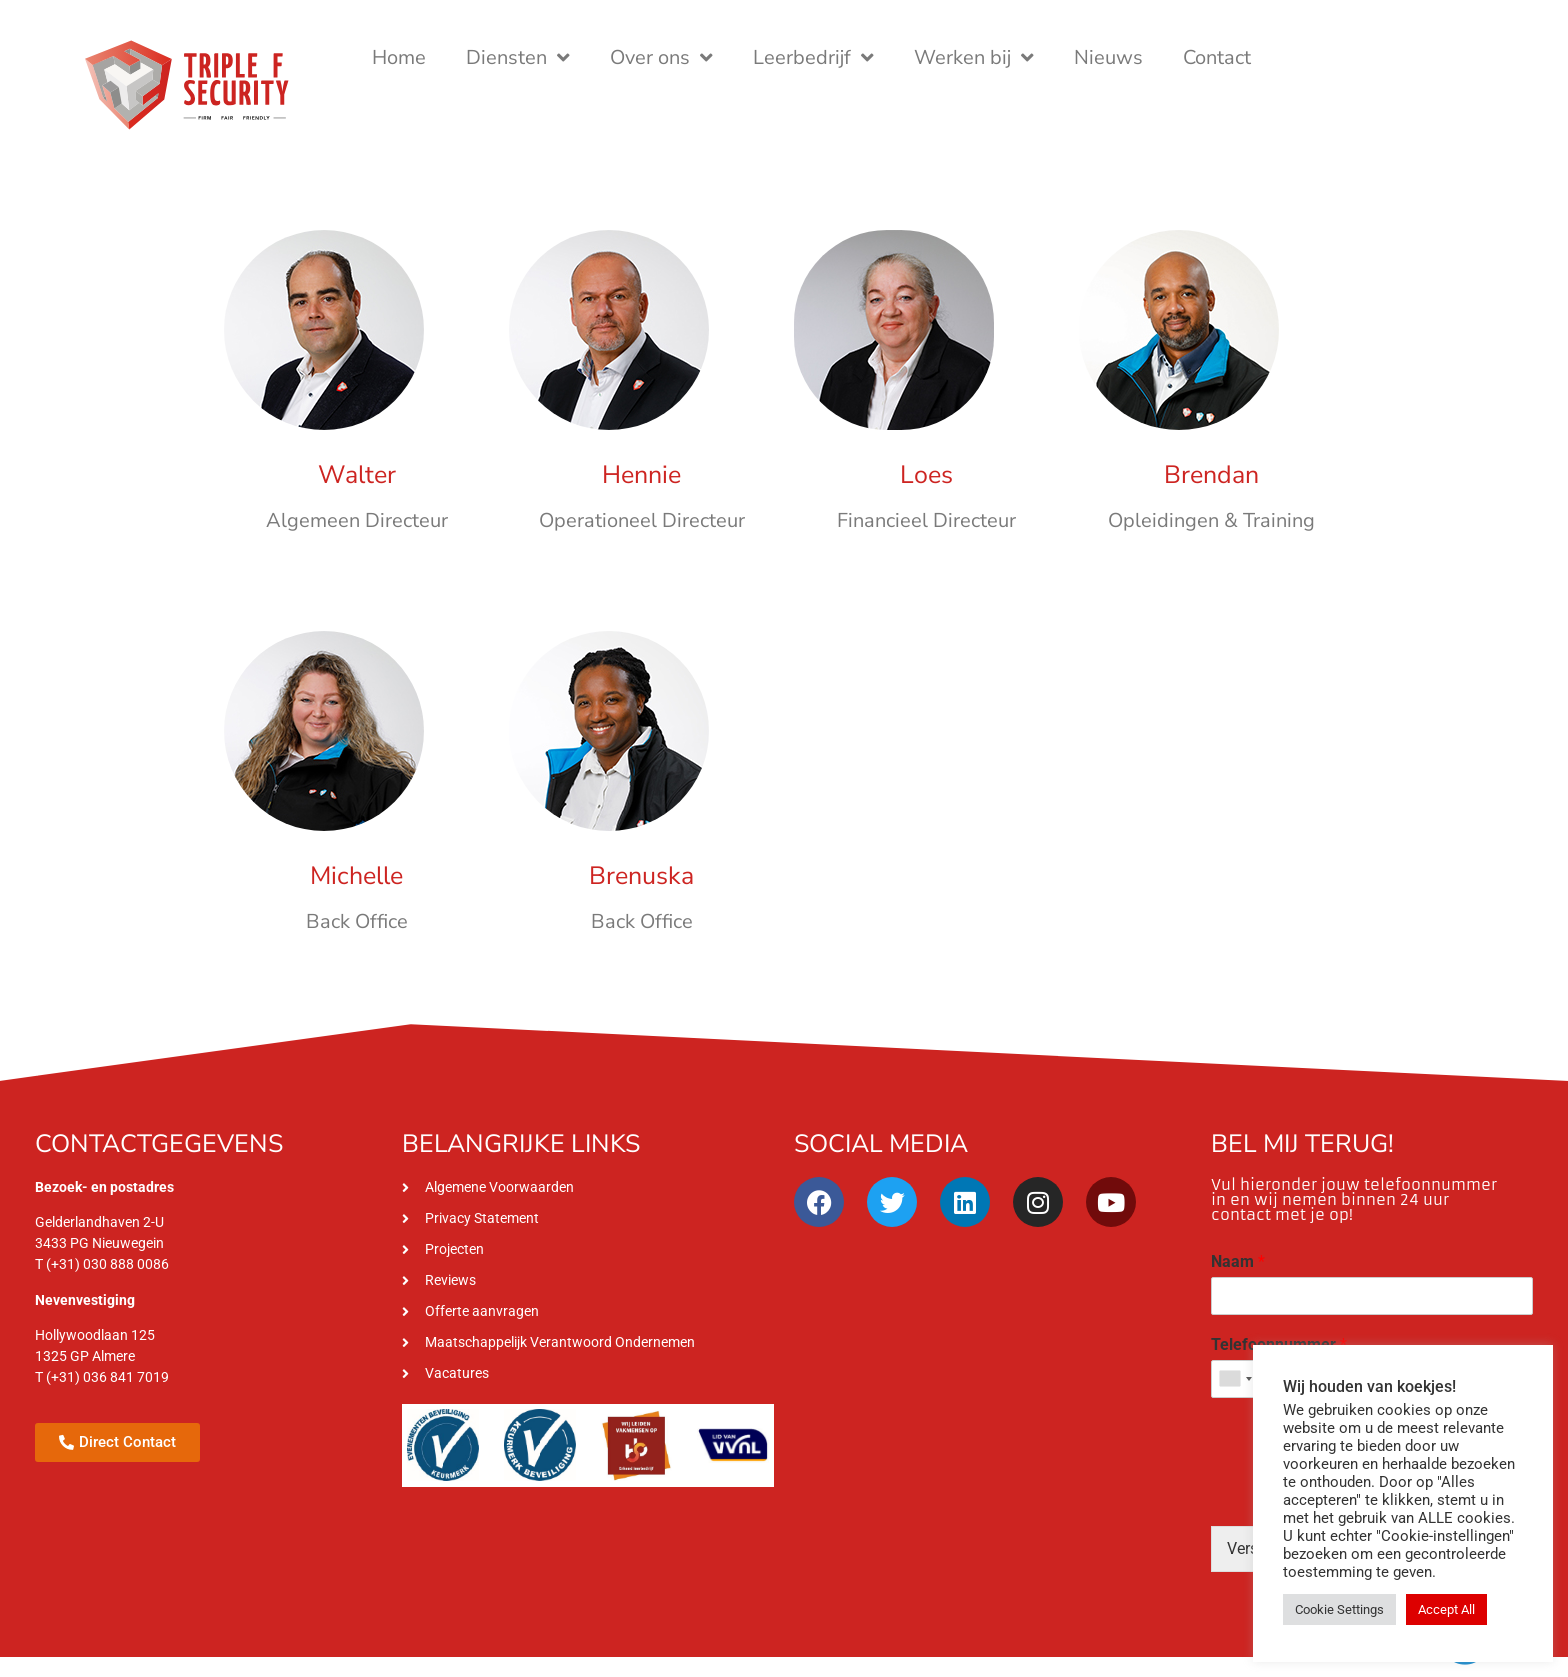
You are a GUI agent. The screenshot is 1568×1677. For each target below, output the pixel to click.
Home (399, 57)
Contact (1217, 57)
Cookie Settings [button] (1339, 1609)
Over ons (661, 58)
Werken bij (974, 58)
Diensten (518, 58)
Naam (1238, 1261)
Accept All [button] (1446, 1609)
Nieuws (1108, 57)
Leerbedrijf (813, 58)
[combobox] (1235, 1379)
